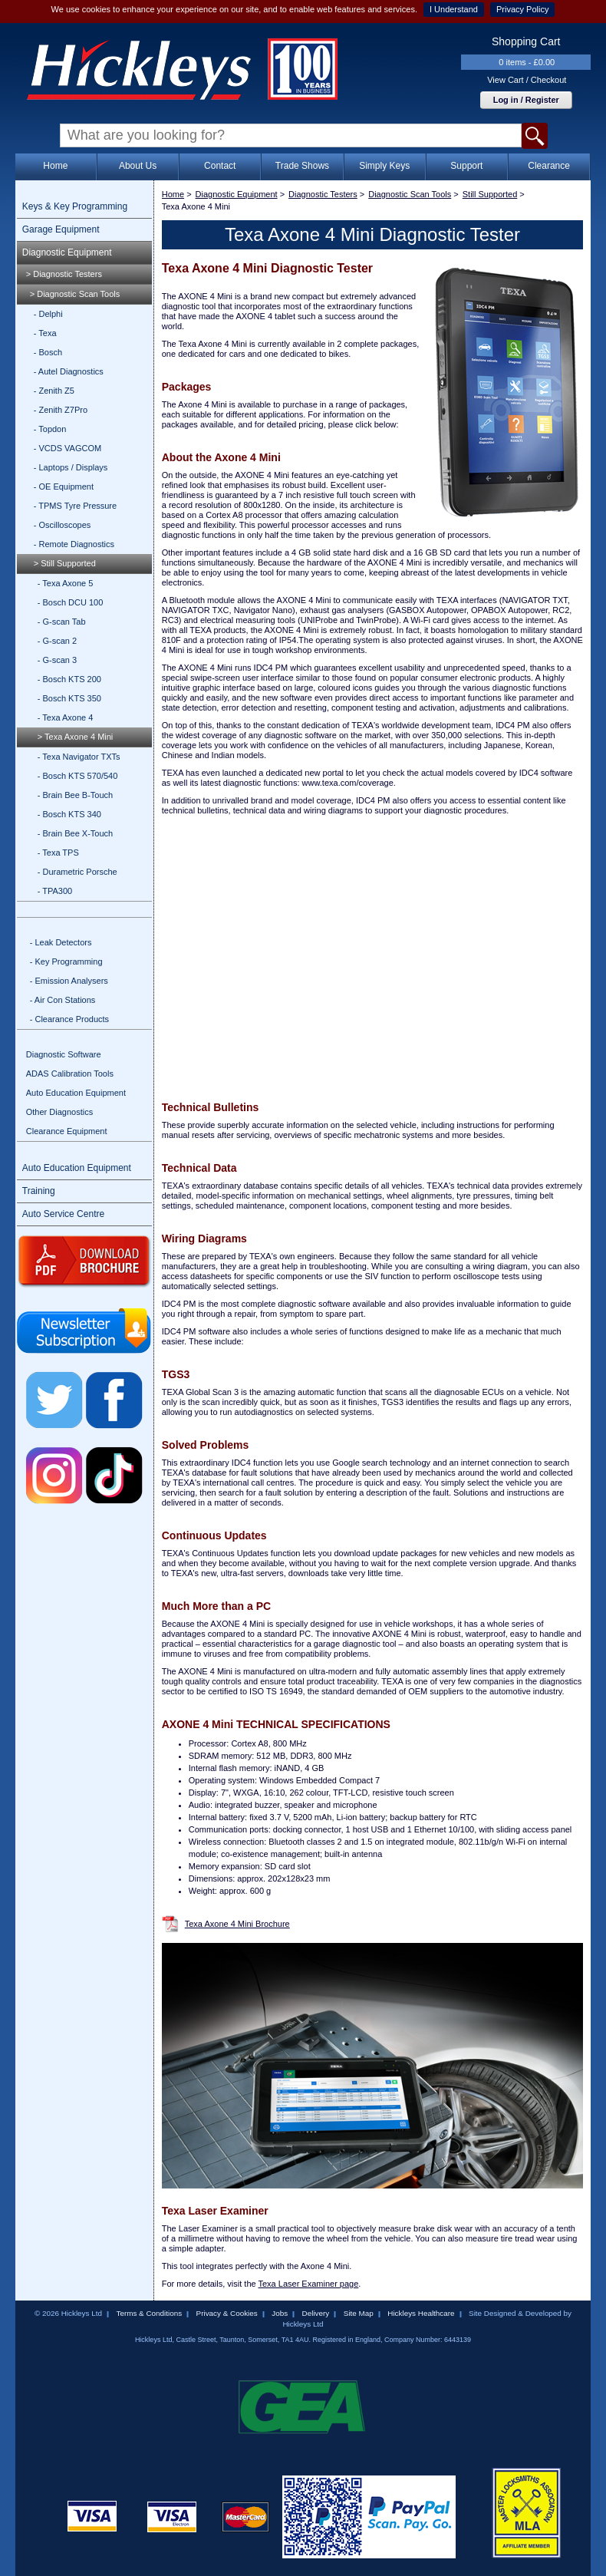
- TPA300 (55, 890)
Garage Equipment (61, 229)
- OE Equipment (64, 486)
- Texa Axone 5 (66, 583)
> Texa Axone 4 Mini (76, 736)
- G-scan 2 (57, 640)
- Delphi (48, 313)
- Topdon (50, 429)
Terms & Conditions (149, 2313)
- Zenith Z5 (54, 390)
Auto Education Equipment (76, 1092)
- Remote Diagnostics (74, 544)
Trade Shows (302, 165)
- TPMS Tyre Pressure (75, 505)
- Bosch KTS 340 (69, 814)
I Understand (454, 9)
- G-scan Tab (62, 621)
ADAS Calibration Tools (70, 1073)
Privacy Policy (522, 9)
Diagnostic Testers (322, 194)
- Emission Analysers (69, 980)
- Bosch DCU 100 (71, 602)
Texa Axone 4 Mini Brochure (237, 1923)
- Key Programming (66, 961)
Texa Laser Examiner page (308, 2283)
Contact (219, 165)
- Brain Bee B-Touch (75, 795)
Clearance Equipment (66, 1131)
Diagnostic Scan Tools (409, 194)
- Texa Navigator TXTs (79, 756)
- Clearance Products (69, 1019)
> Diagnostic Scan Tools (75, 293)
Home (55, 165)
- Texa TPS (58, 852)
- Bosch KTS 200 (69, 679)
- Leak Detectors (61, 942)
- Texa (45, 333)
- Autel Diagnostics (69, 371)
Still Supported (490, 194)
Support (466, 165)
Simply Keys (384, 165)
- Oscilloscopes (62, 524)
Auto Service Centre (63, 1214)
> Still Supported (65, 563)
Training (38, 1191)
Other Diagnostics (59, 1111)
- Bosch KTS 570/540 (78, 775)
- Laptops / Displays (71, 467)
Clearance (549, 165)
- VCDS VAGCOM (67, 448)
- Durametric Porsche (77, 871)
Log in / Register (526, 99)
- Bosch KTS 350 (69, 698)
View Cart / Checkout (526, 79)
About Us (137, 165)
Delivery (316, 2313)
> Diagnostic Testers (64, 274)
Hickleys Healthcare (420, 2313)
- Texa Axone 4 (66, 717)
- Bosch (48, 352)
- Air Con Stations (63, 999)
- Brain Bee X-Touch (75, 833)
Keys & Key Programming (74, 206)
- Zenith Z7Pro (60, 409)
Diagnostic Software (63, 1054)
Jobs (280, 2313)
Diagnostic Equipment (67, 252)
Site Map (359, 2313)
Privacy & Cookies (227, 2313)
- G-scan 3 (57, 660)
